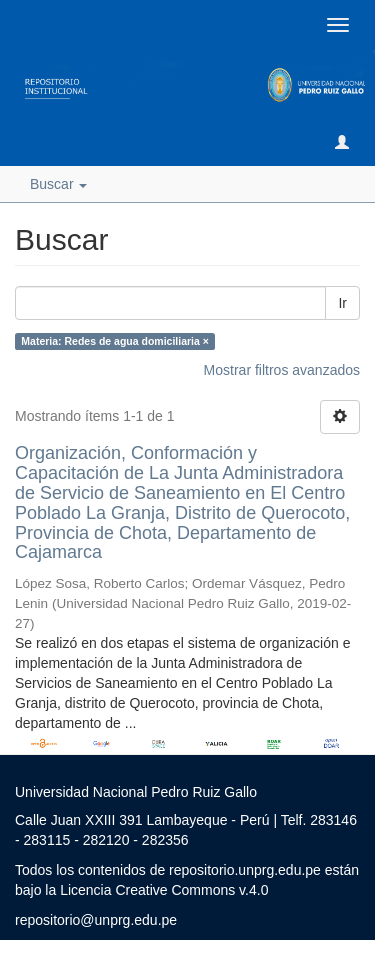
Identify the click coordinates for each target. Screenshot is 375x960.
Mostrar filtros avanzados (282, 370)
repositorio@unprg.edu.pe (96, 920)
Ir (342, 303)
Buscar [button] (58, 184)
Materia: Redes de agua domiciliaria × (115, 341)
